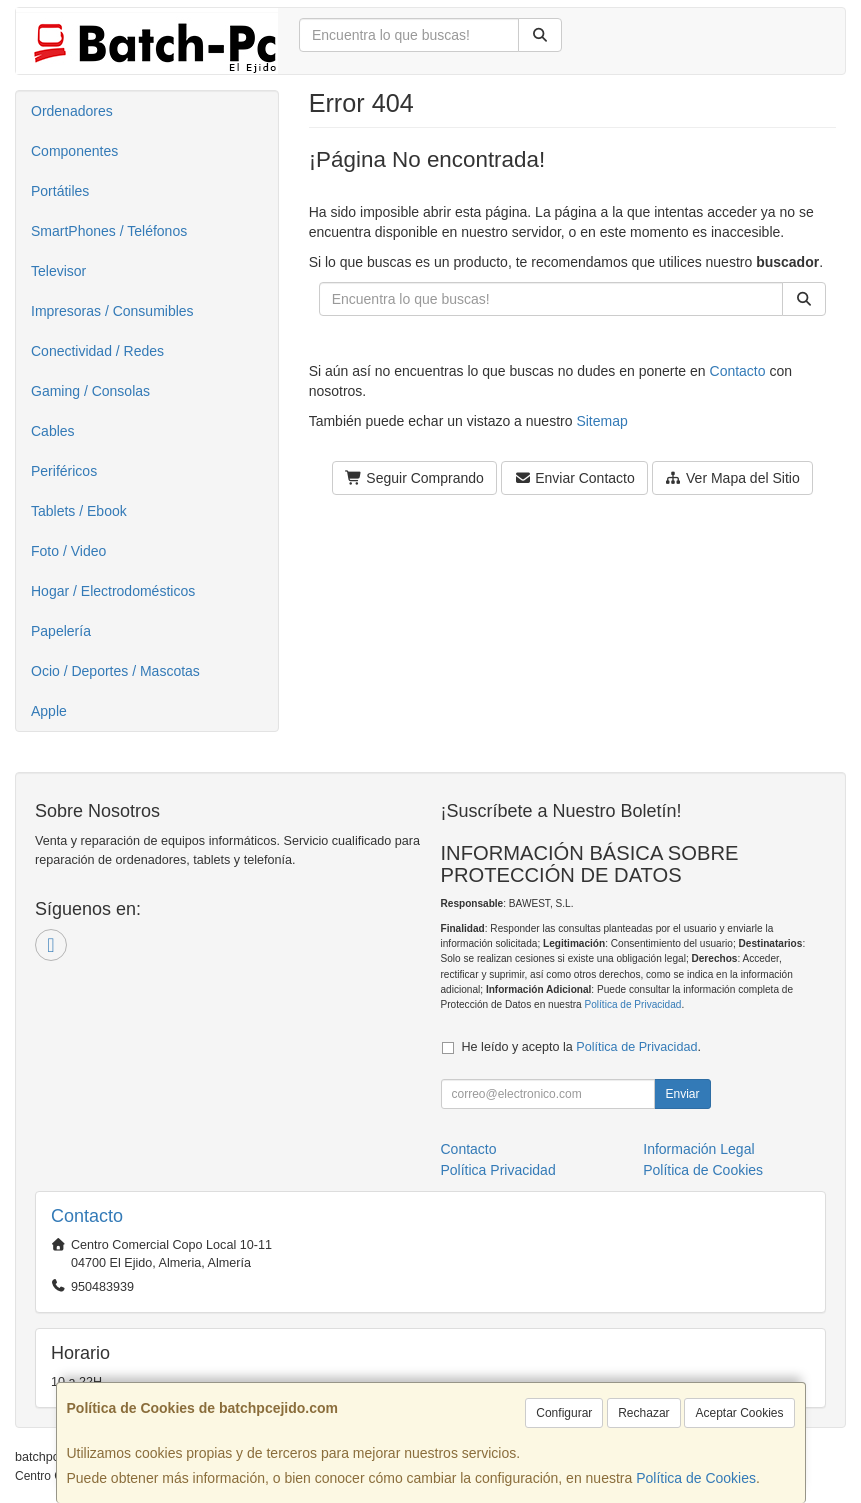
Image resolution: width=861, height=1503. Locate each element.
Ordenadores (72, 111)
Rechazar (643, 1413)
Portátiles (60, 191)
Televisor (58, 271)
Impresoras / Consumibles (112, 311)
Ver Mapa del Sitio (732, 478)
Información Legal (698, 1149)
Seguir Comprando (414, 478)
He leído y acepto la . (581, 1047)
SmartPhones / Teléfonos (109, 231)
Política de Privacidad (632, 1004)
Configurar (564, 1413)
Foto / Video (68, 551)
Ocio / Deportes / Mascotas (115, 671)
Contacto (738, 371)
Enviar (682, 1094)
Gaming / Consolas (90, 391)
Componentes (74, 151)
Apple (49, 711)
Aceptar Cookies (739, 1413)
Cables (53, 431)
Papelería (61, 631)
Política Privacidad (498, 1170)
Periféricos (64, 471)
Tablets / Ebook (79, 511)
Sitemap (601, 421)
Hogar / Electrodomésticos (113, 591)
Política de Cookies (696, 1478)
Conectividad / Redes (97, 351)
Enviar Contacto (574, 478)
